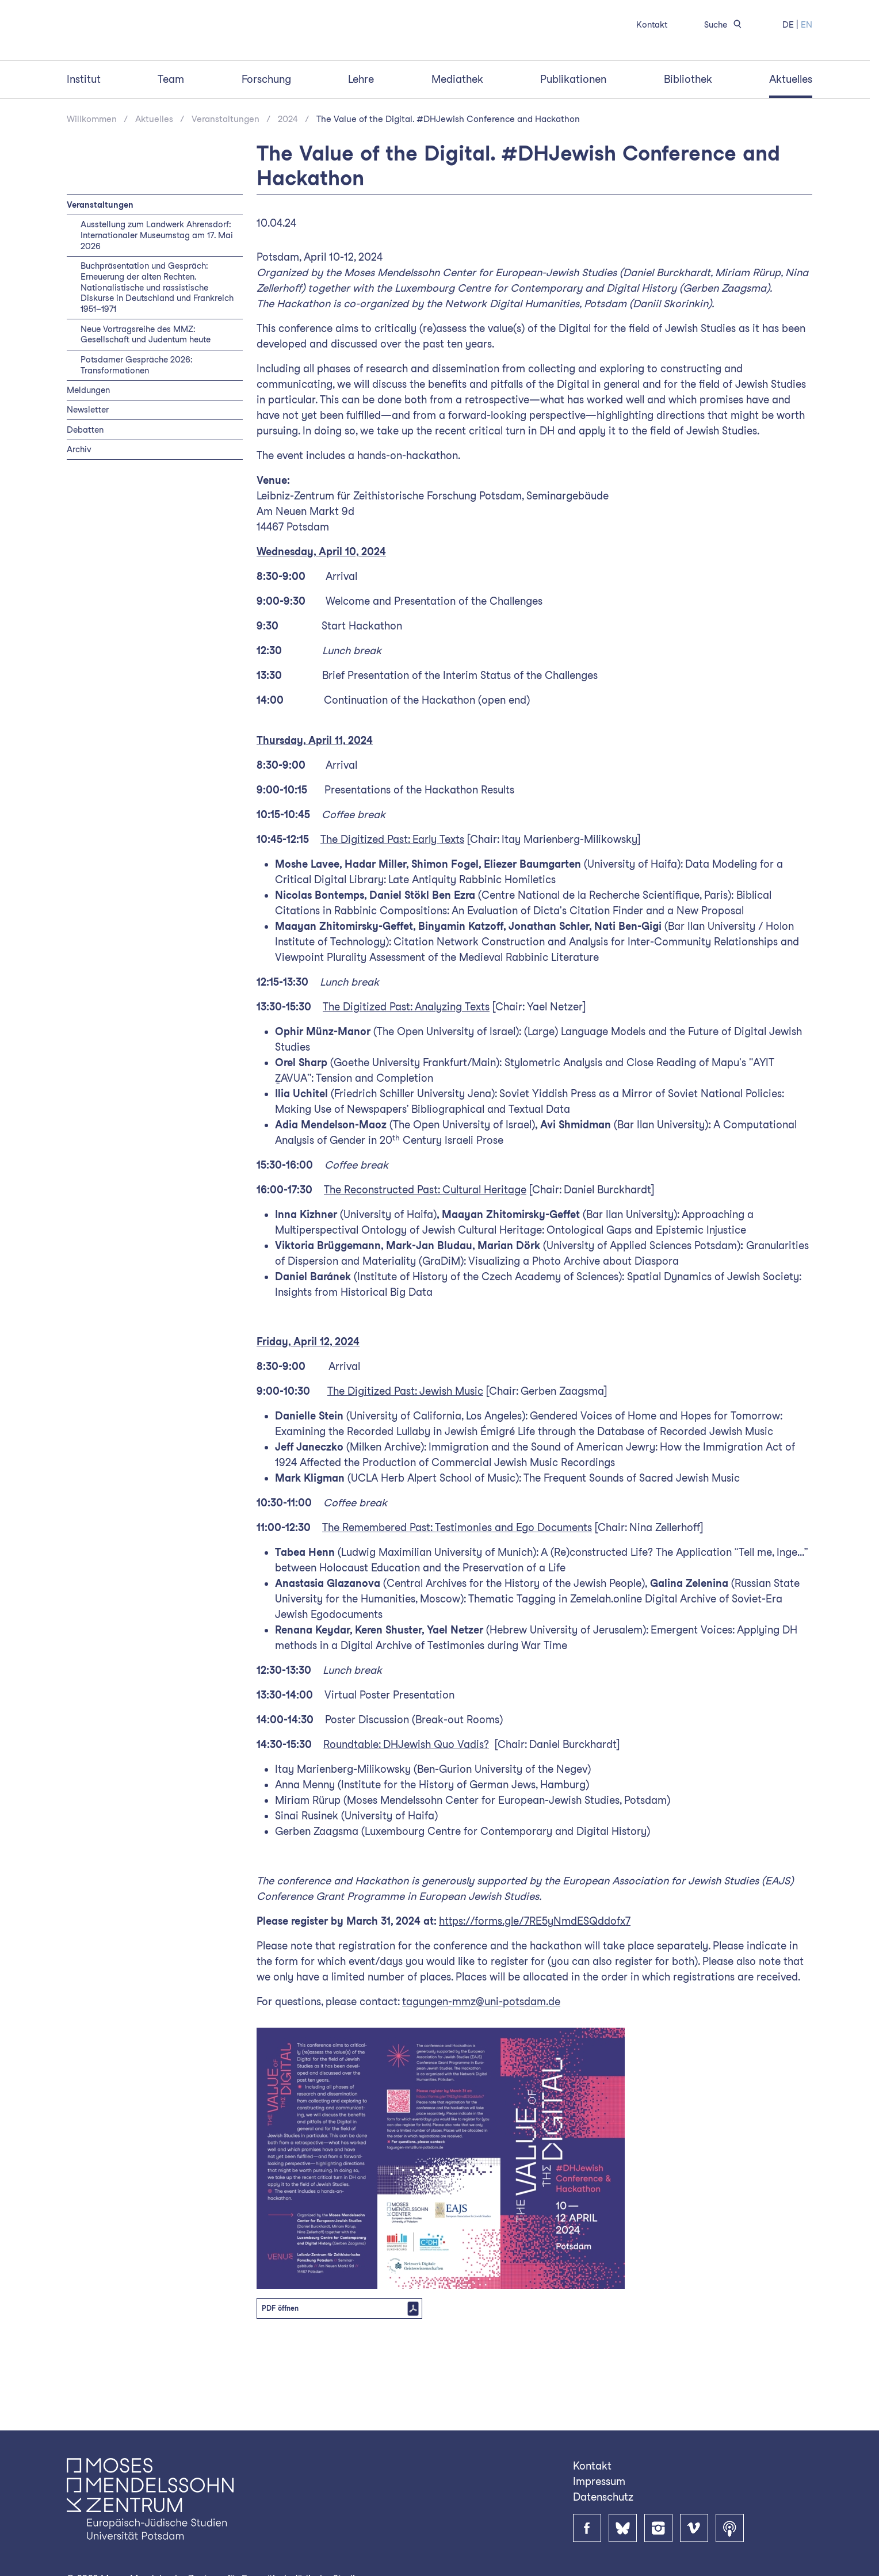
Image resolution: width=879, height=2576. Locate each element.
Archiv (79, 510)
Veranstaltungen (225, 180)
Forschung (266, 140)
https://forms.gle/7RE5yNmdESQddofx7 (534, 1982)
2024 (288, 180)
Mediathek (457, 140)
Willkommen (92, 180)
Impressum (599, 2481)
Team (171, 140)
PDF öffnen (280, 2369)
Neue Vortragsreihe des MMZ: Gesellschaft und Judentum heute (146, 394)
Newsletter (88, 470)
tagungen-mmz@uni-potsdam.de (481, 2062)
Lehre (361, 140)
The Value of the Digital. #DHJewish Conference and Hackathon (448, 180)
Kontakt (651, 24)
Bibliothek (688, 140)
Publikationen (573, 140)
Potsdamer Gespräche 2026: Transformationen (136, 425)
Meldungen (88, 451)
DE (788, 24)
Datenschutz (603, 2497)
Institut (84, 140)
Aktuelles (790, 140)
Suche (725, 24)
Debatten (85, 490)
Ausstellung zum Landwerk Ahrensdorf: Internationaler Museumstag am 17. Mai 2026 (157, 296)
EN (806, 24)
